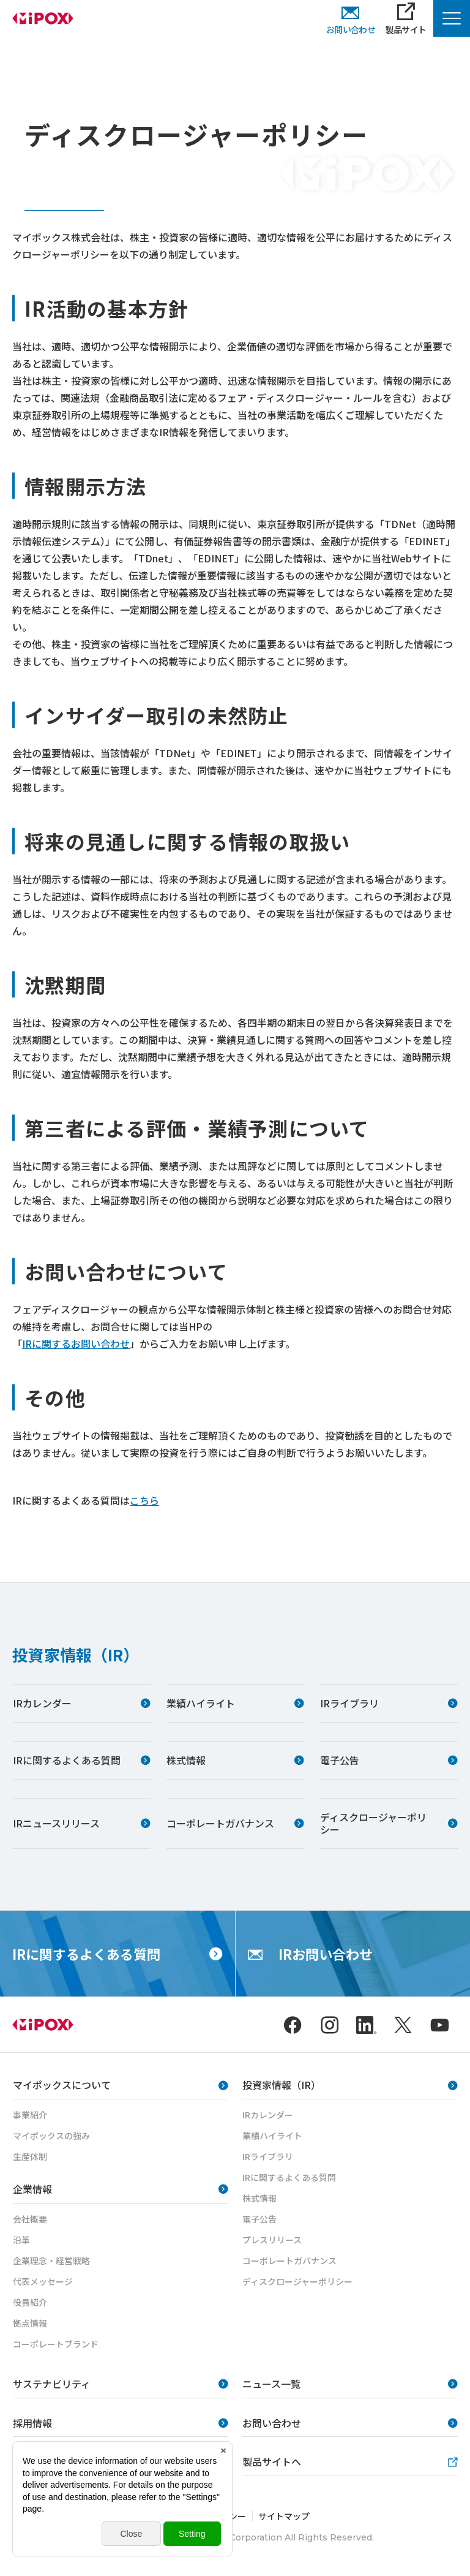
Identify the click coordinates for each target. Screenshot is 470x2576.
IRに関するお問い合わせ (76, 1343)
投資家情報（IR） (75, 1654)
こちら (144, 1500)
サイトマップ (284, 2516)
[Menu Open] (451, 18)
